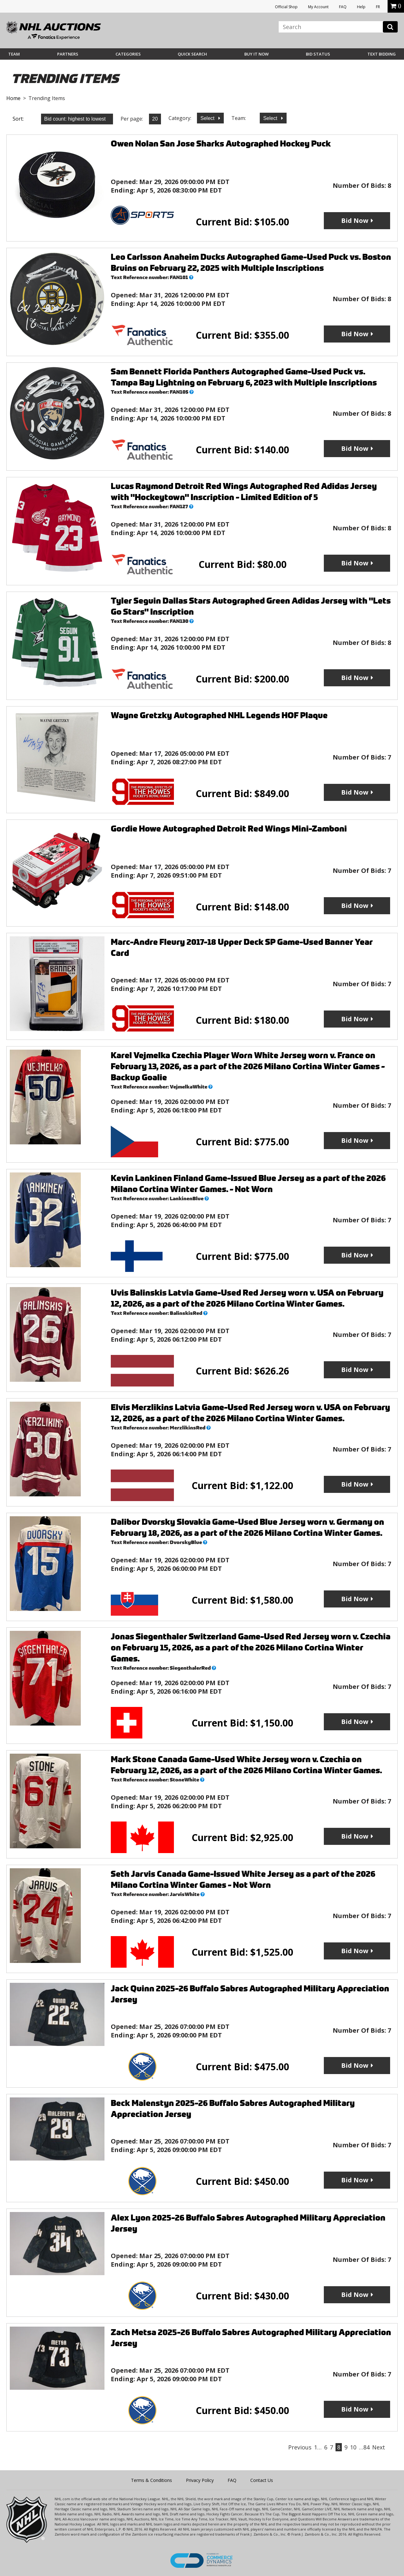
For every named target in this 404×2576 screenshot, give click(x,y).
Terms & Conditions (151, 2480)
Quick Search (192, 54)
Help (361, 6)
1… (318, 2447)
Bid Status (318, 54)
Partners (67, 54)
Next (378, 2447)
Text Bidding (381, 54)
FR (378, 6)
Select (208, 118)
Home (13, 98)
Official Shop (286, 6)
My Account (318, 6)
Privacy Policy (200, 2480)
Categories (128, 54)
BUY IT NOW (256, 54)
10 (353, 2447)
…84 (364, 2447)
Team (14, 54)
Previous (300, 2447)
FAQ (343, 6)
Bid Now (354, 220)
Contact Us (261, 2480)
